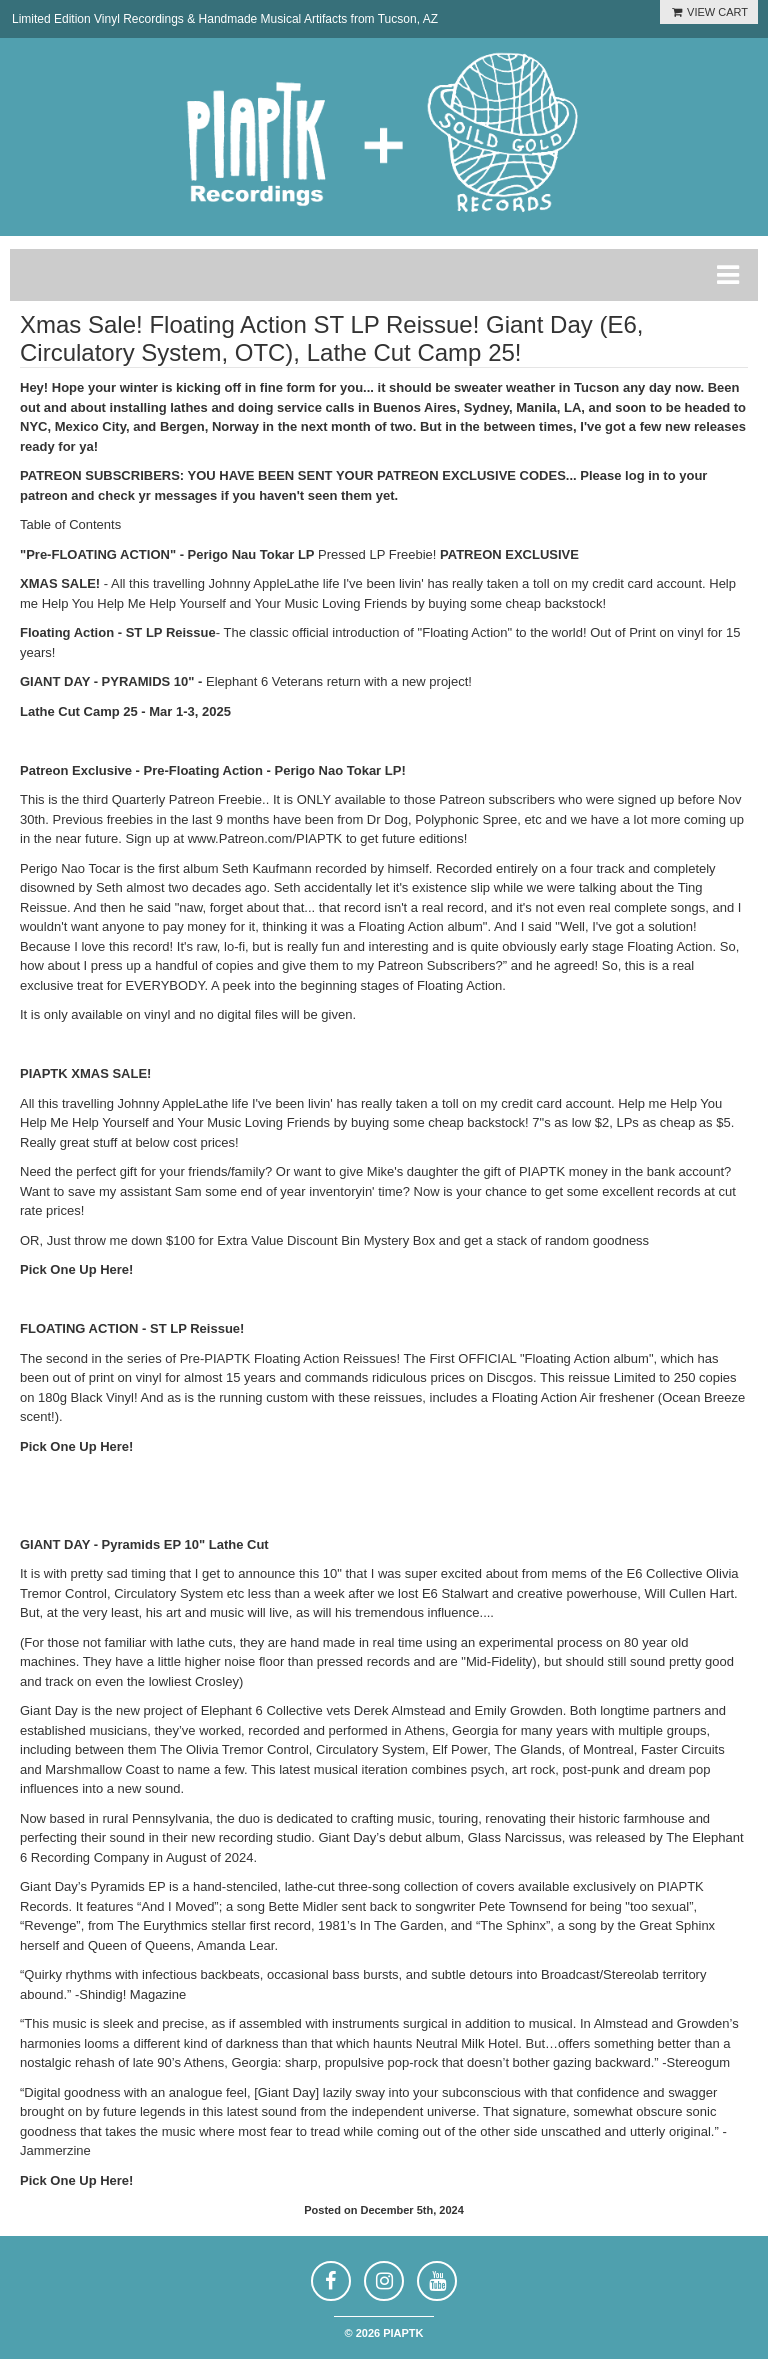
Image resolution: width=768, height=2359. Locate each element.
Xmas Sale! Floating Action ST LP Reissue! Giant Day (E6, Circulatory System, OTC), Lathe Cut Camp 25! (331, 338)
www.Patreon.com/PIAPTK (265, 838)
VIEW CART (709, 12)
